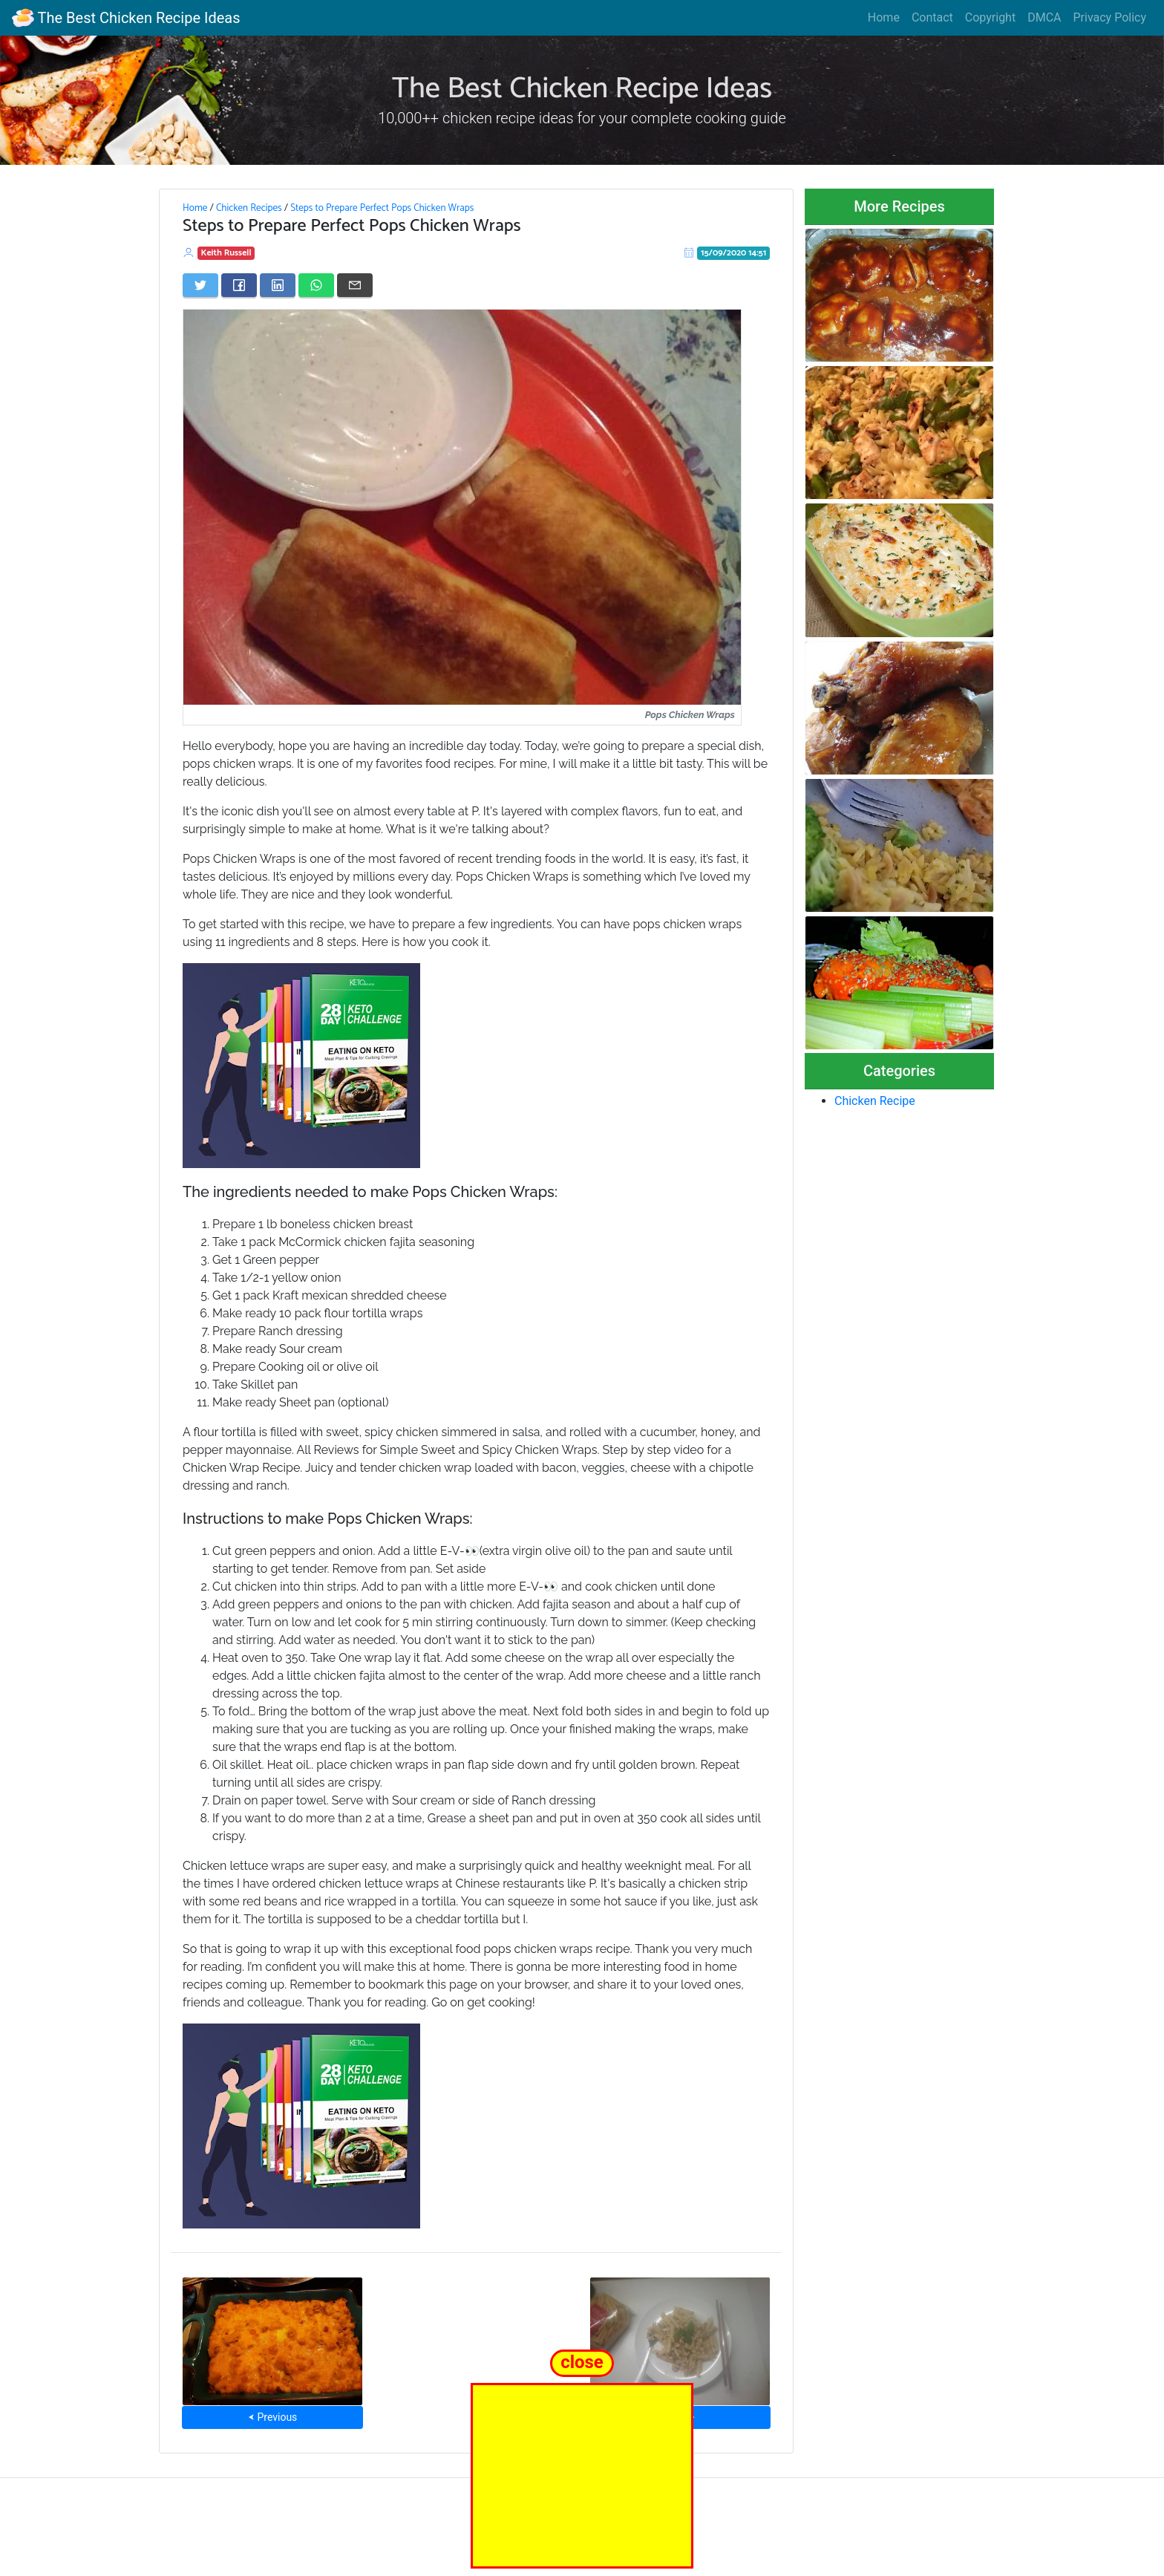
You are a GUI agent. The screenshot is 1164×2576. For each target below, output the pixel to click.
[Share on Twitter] (200, 285)
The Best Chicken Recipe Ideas (126, 18)
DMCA (1044, 17)
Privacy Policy (1110, 17)
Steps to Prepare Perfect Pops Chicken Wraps (382, 208)
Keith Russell (226, 253)
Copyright (990, 17)
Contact (932, 17)
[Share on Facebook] (239, 285)
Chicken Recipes (249, 208)
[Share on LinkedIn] (277, 285)
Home (884, 17)
